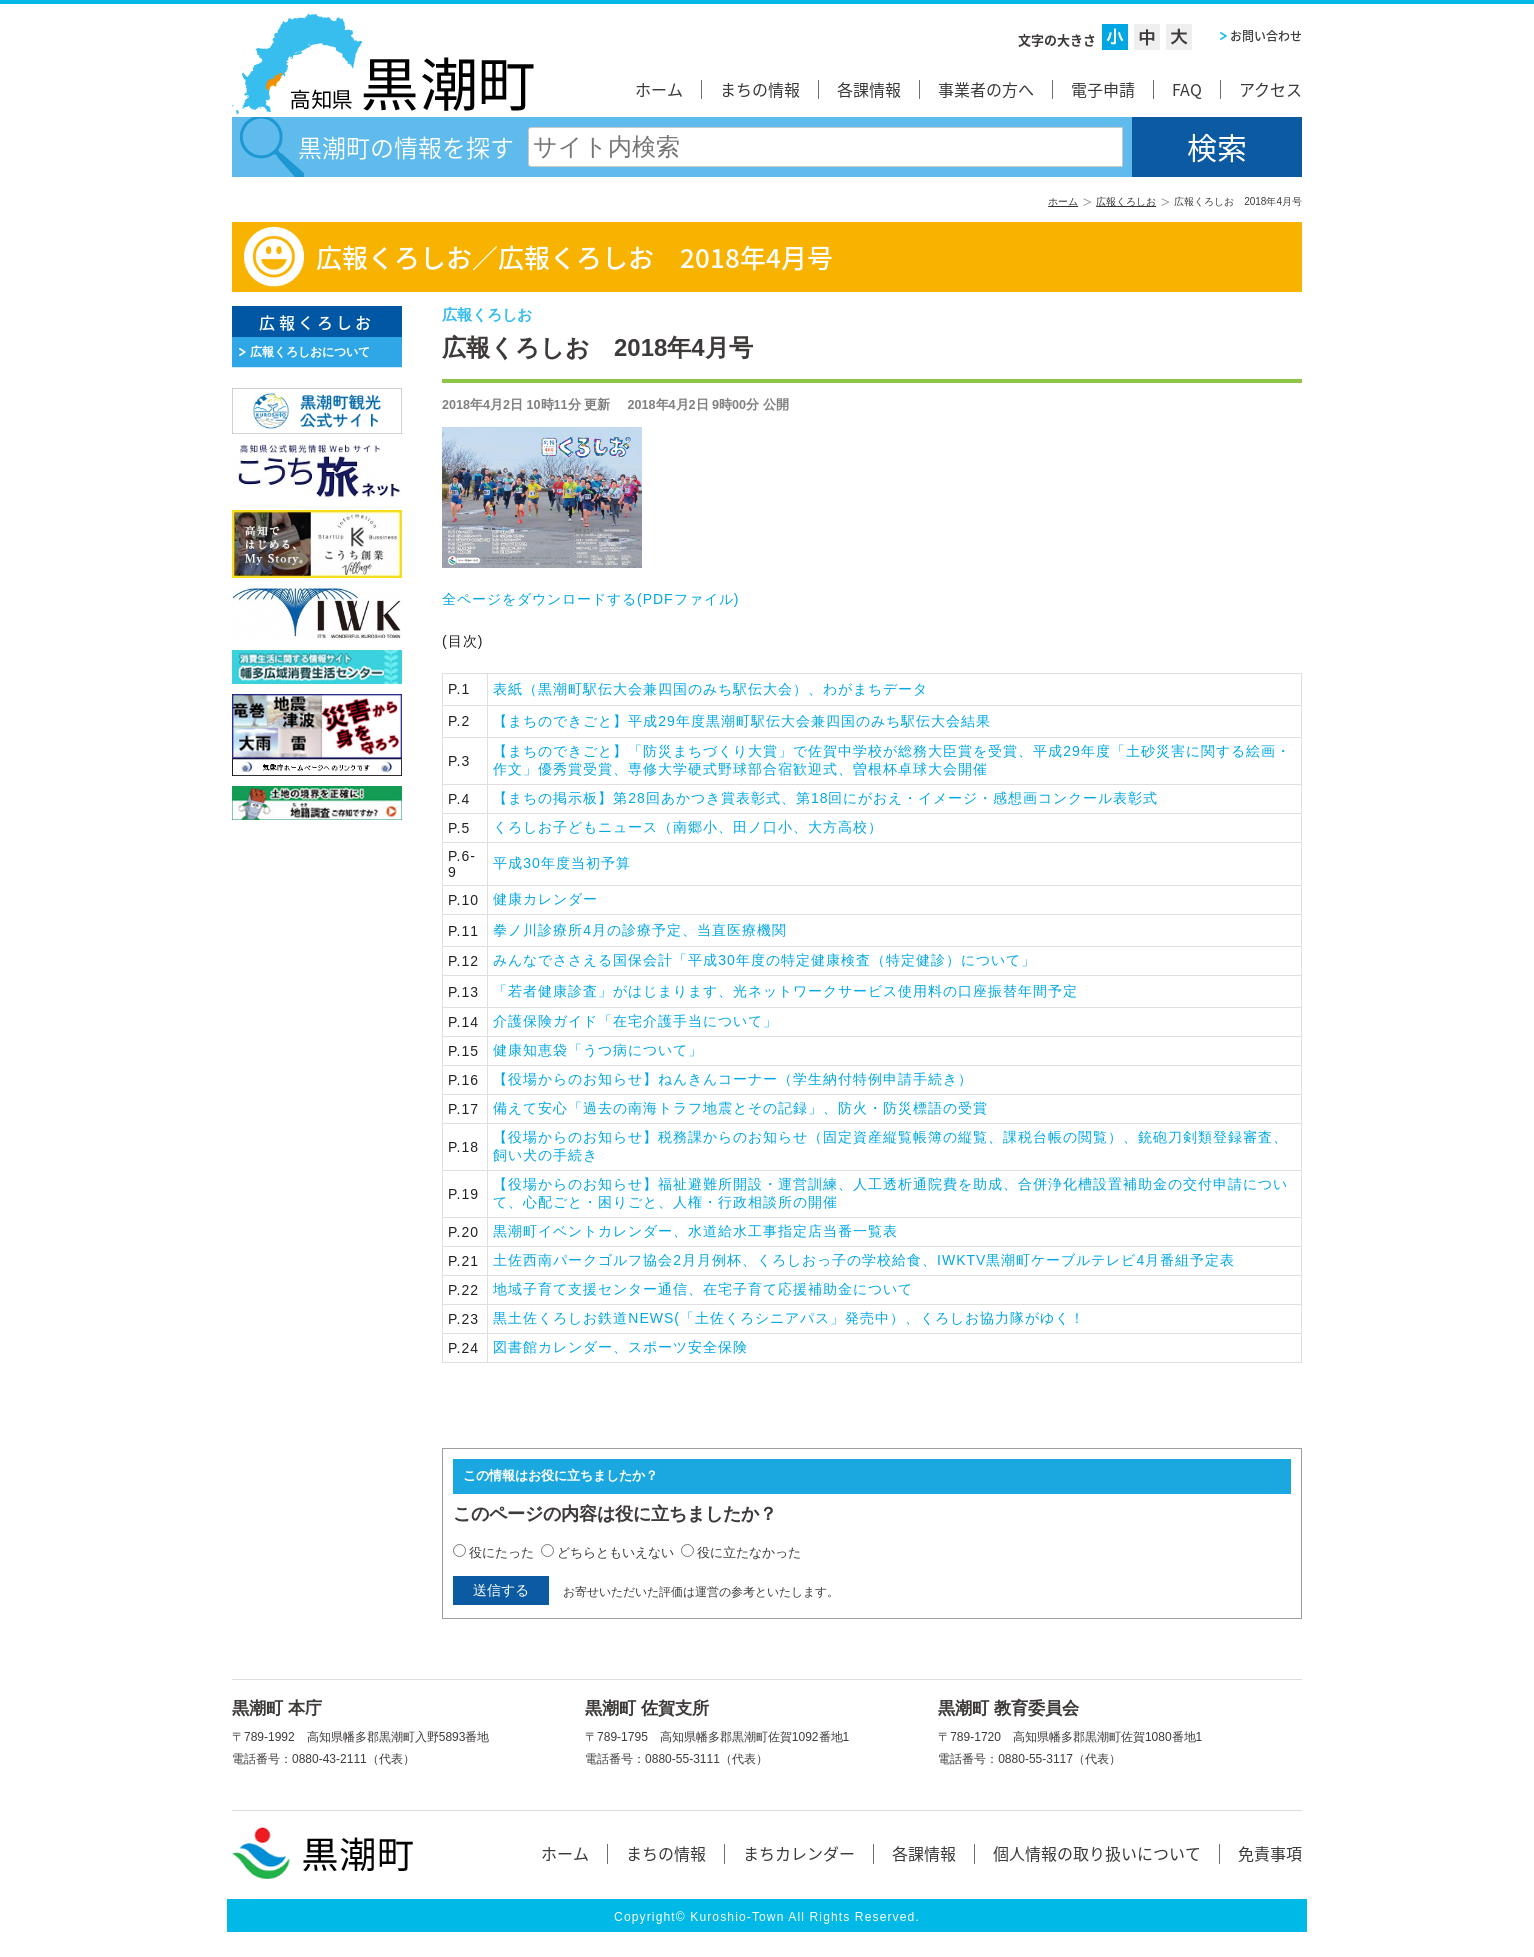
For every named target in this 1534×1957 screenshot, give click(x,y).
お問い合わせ (1266, 36)
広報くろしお (1126, 201)
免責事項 (1270, 1853)
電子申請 (1103, 89)
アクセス (1270, 89)
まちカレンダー (799, 1853)
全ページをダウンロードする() (590, 599)
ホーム (659, 89)
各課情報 (869, 89)
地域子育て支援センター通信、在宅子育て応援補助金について (703, 1289)
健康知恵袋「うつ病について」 (598, 1050)
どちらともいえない (615, 1552)
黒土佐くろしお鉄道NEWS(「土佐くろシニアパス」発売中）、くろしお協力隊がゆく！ (789, 1318)
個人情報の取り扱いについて (1097, 1853)
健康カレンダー (545, 899)
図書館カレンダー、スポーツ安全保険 (620, 1347)
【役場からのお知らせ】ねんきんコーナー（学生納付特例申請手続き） (733, 1079)
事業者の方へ (986, 89)
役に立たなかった (749, 1552)
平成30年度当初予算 (562, 863)
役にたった (501, 1552)
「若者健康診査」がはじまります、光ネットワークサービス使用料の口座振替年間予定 (785, 991)
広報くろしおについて (310, 352)
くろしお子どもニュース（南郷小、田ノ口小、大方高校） (688, 827)
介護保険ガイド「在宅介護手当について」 (635, 1021)
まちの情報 (760, 89)
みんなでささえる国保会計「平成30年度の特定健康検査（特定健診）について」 (764, 960)
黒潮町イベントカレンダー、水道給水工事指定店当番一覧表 (695, 1231)
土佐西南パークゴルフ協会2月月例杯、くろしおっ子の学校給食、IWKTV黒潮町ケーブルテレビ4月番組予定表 (864, 1260)
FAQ (1187, 89)
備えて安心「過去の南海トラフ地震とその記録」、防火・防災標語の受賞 (740, 1108)
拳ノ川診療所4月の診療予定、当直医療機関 (640, 930)
